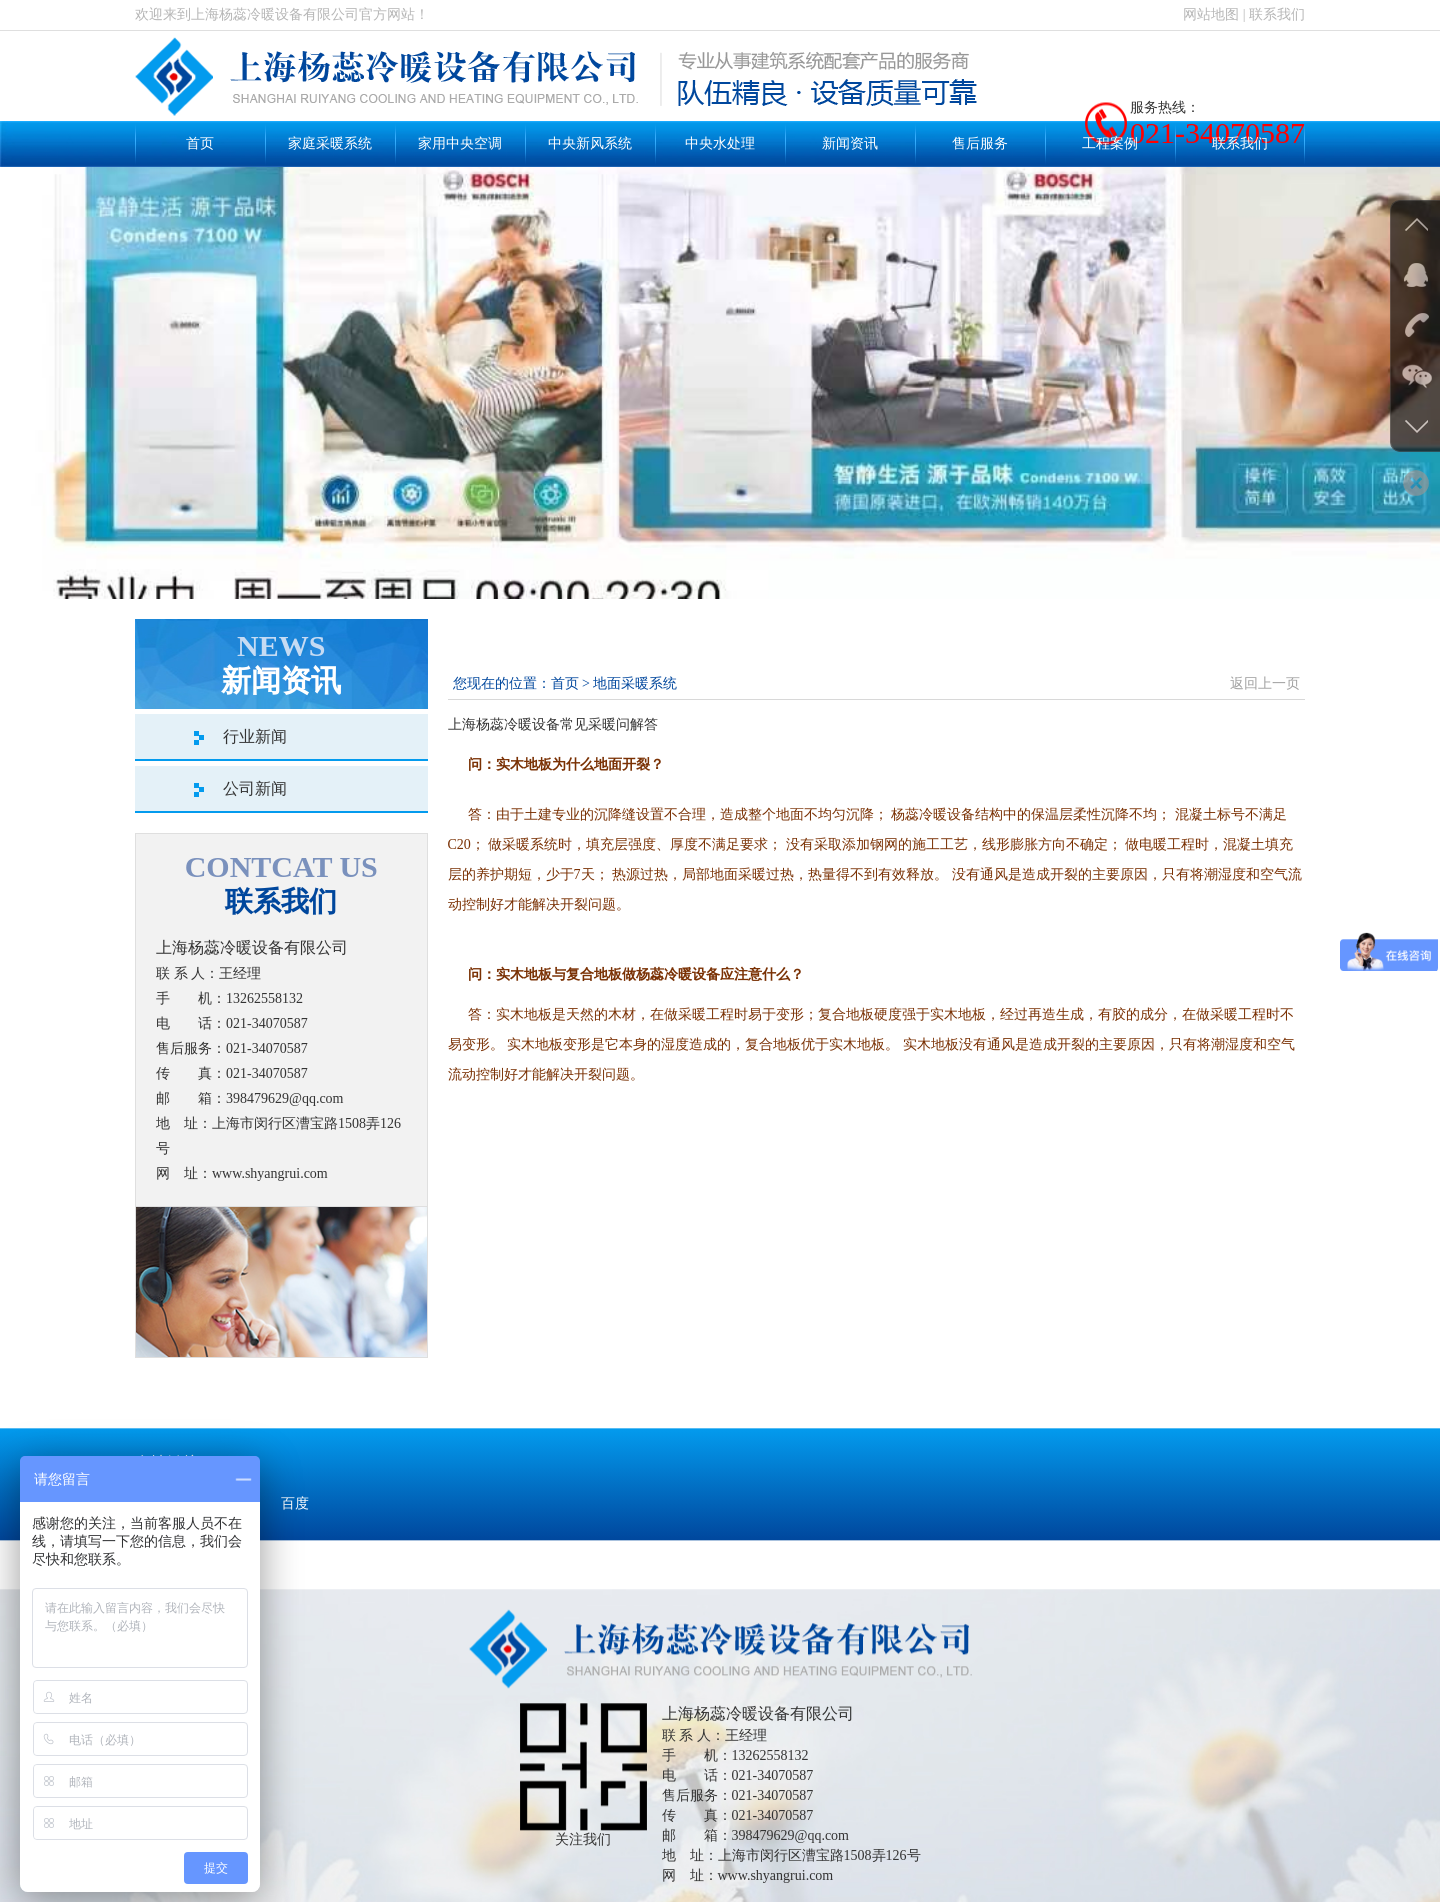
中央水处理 (720, 143)
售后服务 (980, 143)
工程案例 (1110, 143)
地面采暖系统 (635, 683)
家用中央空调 (460, 143)
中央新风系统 (590, 143)
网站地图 (1211, 14)
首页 (200, 143)
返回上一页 (1265, 683)
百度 (295, 1538)
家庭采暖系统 (330, 143)
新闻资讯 (850, 143)
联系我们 (1277, 14)
